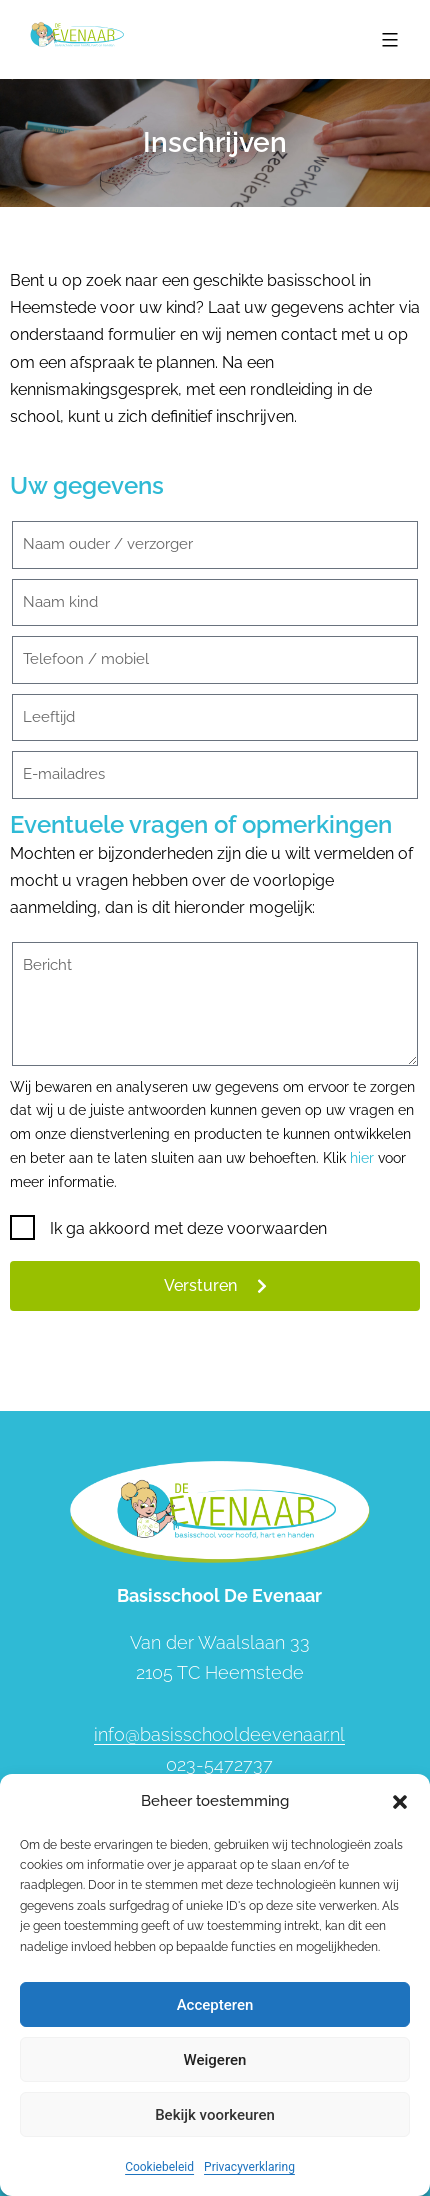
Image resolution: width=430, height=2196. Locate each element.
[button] (400, 1802)
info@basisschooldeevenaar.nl (219, 1734)
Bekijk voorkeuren (215, 2115)
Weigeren (215, 2060)
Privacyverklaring (249, 2167)
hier (362, 1158)
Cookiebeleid (159, 2167)
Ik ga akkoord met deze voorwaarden (188, 1228)
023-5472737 (219, 1764)
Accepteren (215, 2005)
